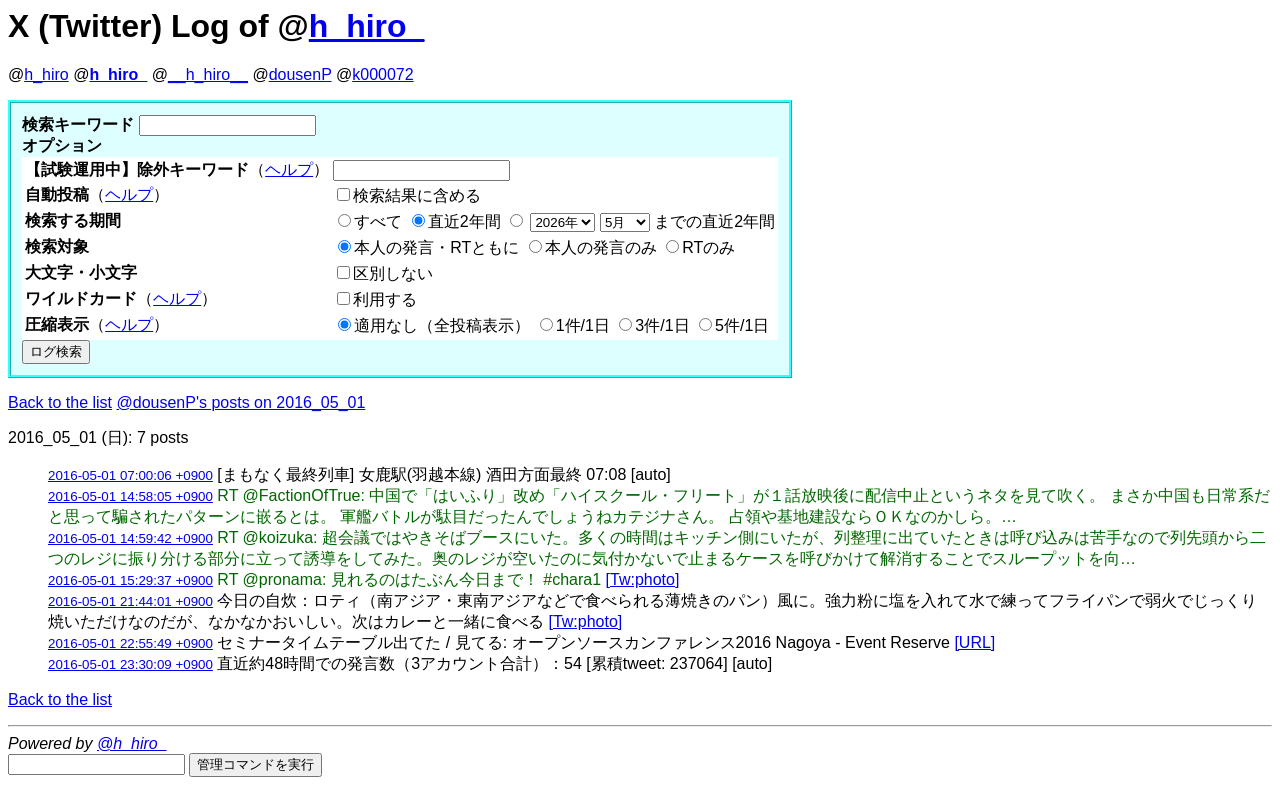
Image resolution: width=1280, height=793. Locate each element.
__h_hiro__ (208, 74)
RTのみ (708, 247)
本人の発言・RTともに (436, 247)
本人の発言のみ (601, 247)
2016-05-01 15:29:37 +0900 (130, 580)
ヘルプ (289, 169)
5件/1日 (742, 325)
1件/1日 (583, 325)
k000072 (382, 74)
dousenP (300, 74)
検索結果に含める (417, 195)
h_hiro (46, 74)
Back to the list (60, 402)
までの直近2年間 (650, 221)
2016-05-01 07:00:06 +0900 (130, 475)
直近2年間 (464, 221)
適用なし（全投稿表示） (442, 325)
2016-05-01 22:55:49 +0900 (130, 643)
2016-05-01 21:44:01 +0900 (130, 601)
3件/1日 (662, 325)
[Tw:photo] (643, 579)
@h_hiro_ (132, 743)
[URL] (974, 642)
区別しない (393, 273)
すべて (378, 221)
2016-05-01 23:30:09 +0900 (130, 664)
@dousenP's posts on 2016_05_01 (241, 402)
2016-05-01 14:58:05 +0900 (130, 496)
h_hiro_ (367, 26)
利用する (385, 299)
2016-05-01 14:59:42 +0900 (130, 538)
